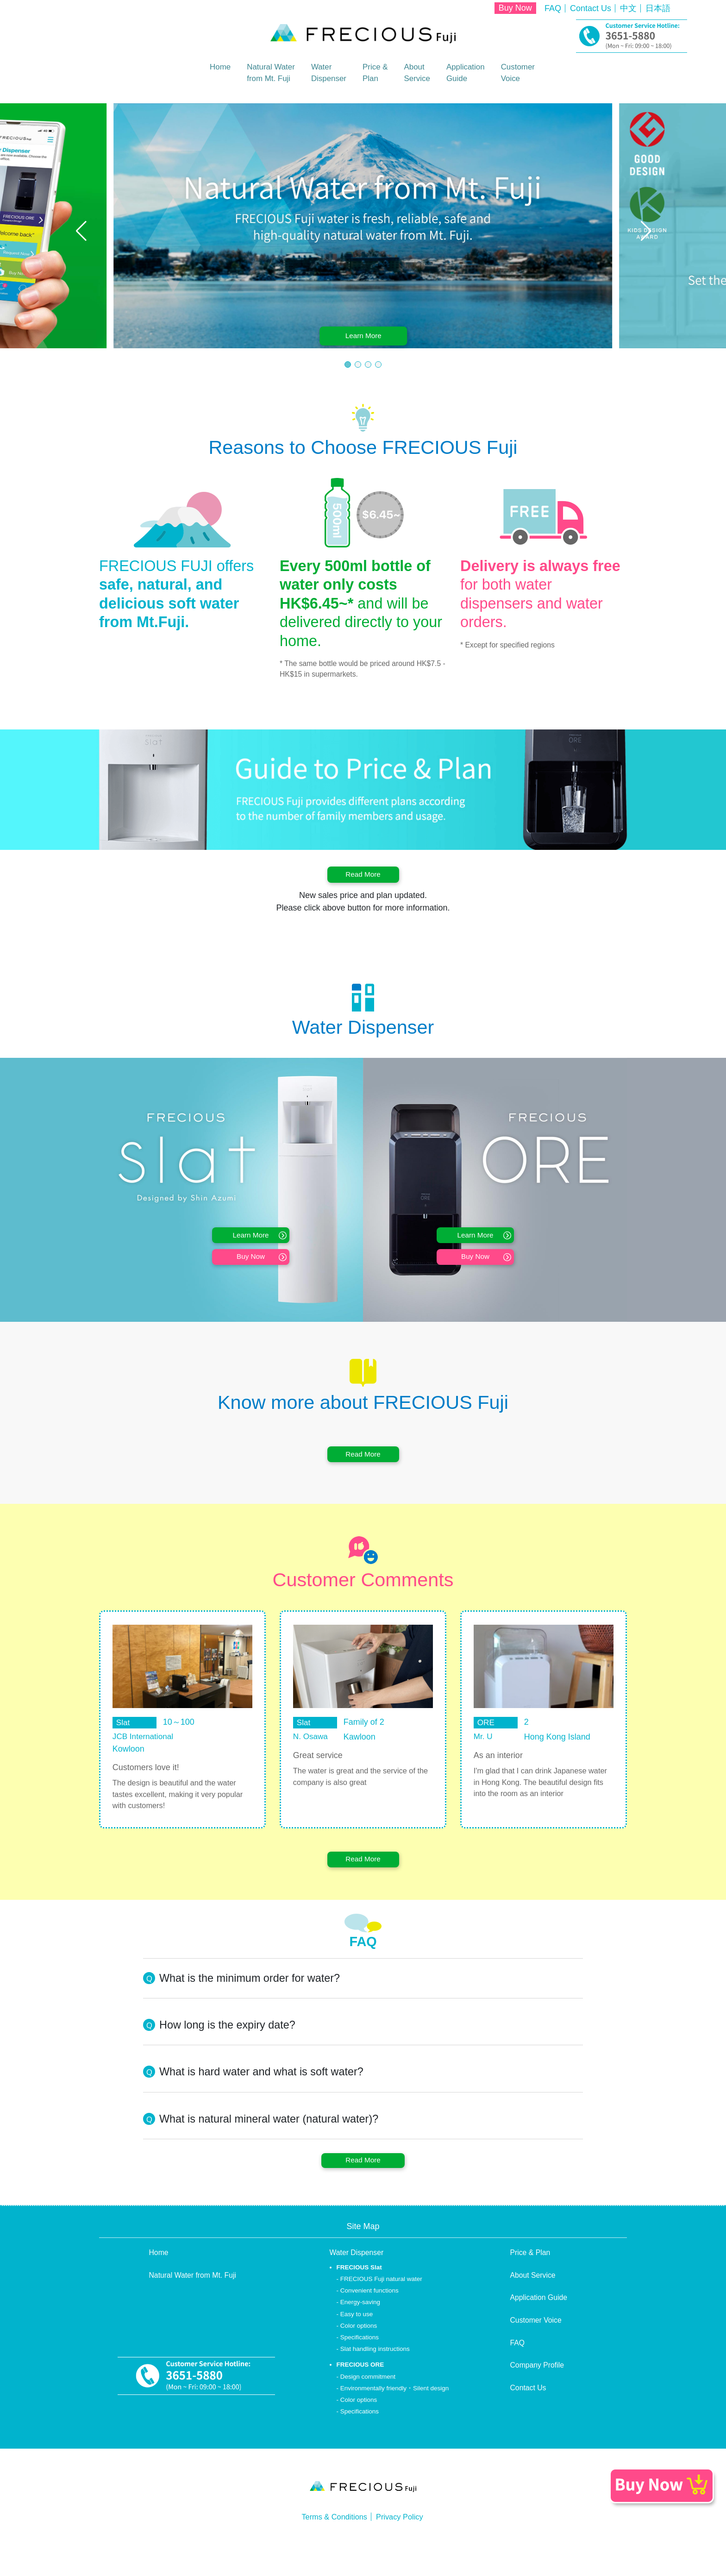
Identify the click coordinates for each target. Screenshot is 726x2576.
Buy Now (515, 8)
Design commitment (367, 2405)
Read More (363, 877)
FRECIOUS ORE (360, 2394)
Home (213, 66)
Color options (358, 2354)
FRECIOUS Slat (359, 2296)
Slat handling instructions (375, 2378)
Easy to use (356, 2343)
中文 (628, 8)
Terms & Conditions (332, 2546)
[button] (80, 230)
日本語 (657, 8)
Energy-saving (360, 2331)
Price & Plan (530, 2282)
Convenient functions (369, 2320)
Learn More (365, 331)
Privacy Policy (403, 2546)
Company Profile (537, 2395)
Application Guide (538, 2327)
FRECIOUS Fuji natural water (381, 2308)
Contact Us (590, 8)
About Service (533, 2304)
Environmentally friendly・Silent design (394, 2417)
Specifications (359, 2366)
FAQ (552, 8)
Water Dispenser (357, 2282)
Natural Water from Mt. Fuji (192, 2304)
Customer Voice (536, 2349)
